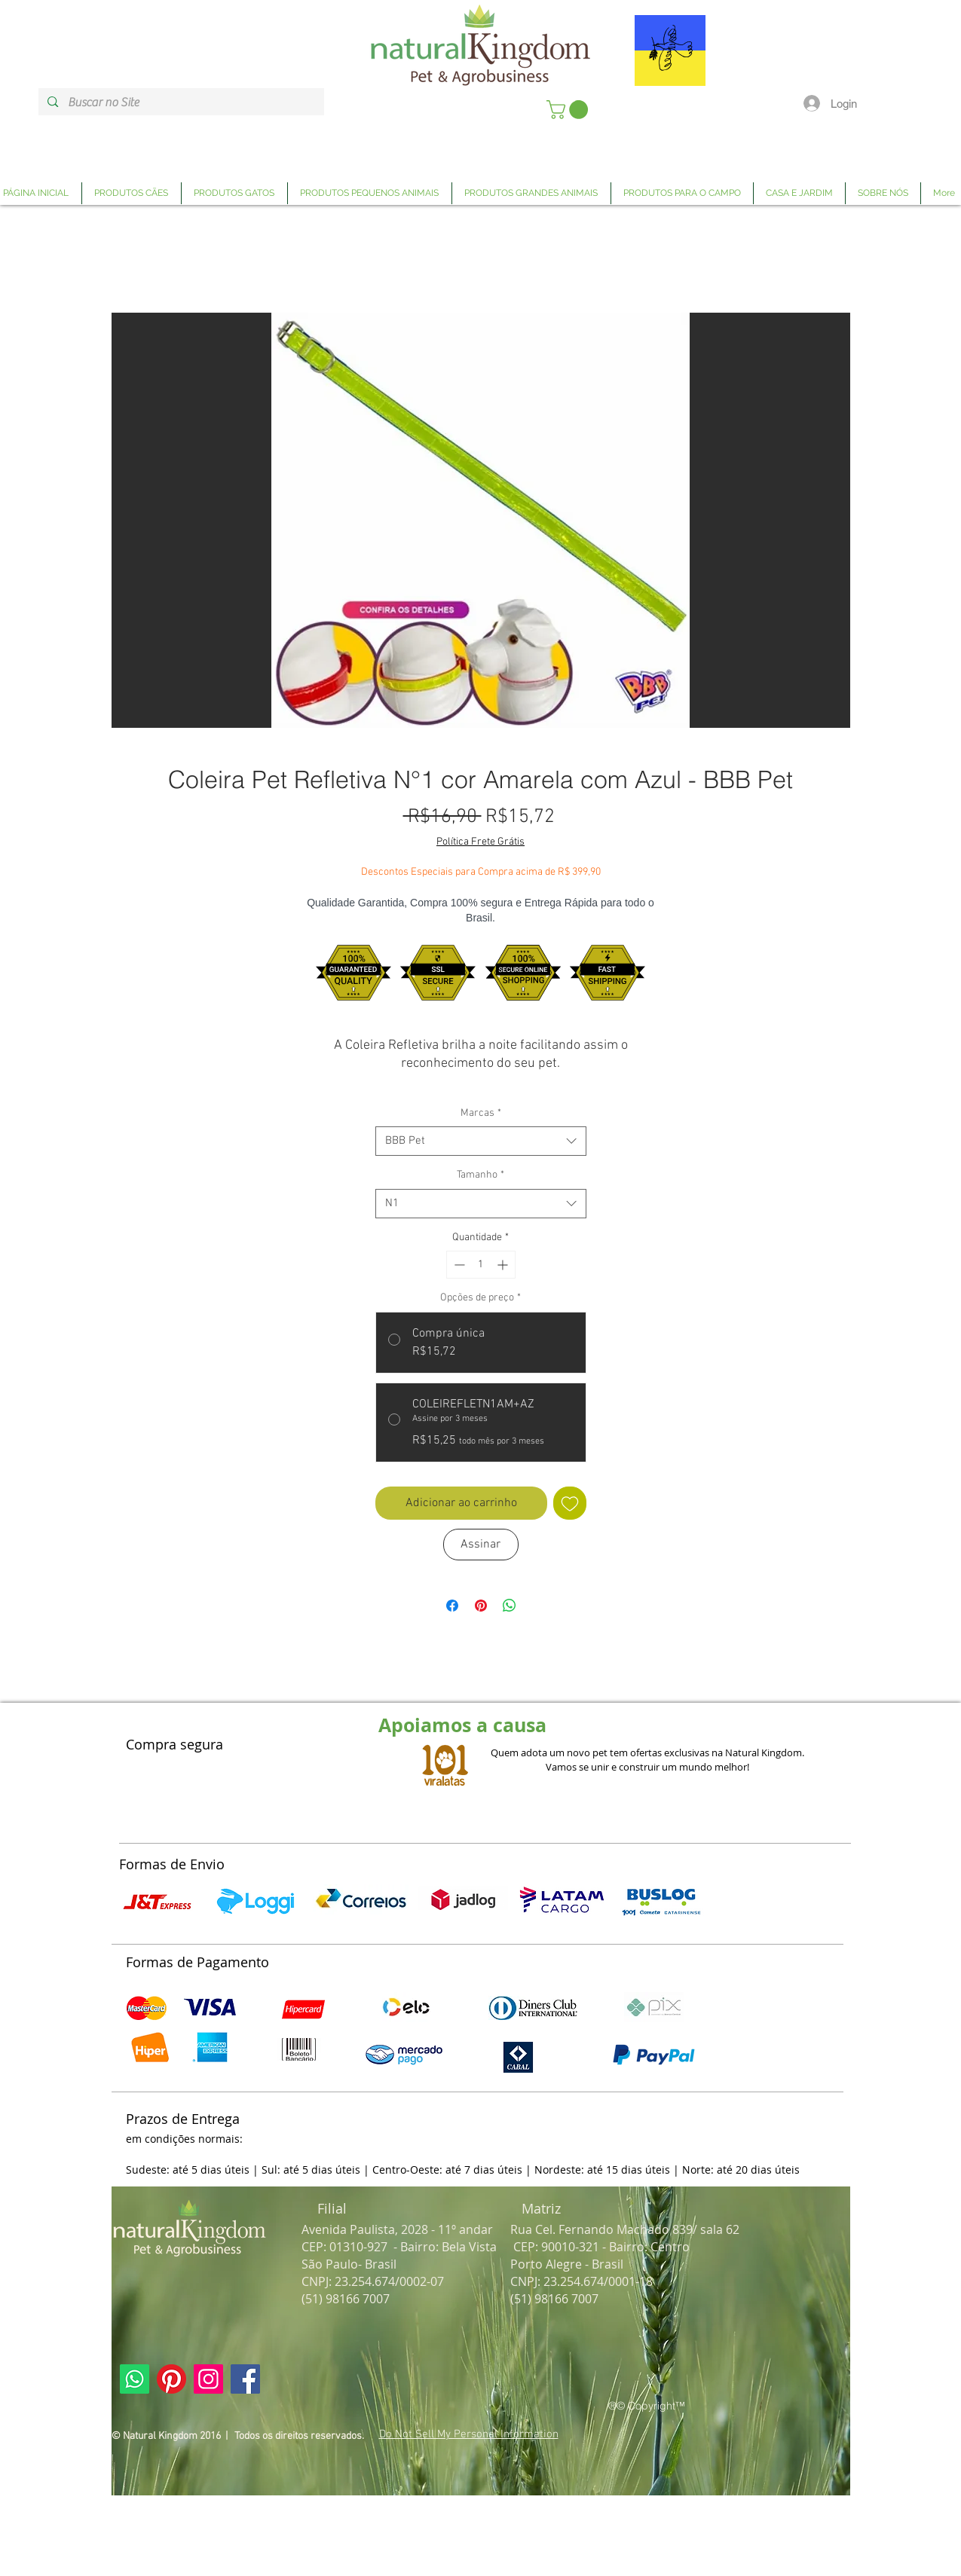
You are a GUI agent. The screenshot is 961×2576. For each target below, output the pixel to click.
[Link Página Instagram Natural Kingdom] (208, 2379)
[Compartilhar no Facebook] (452, 1606)
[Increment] (503, 1264)
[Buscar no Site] (180, 102)
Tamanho (480, 1175)
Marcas (481, 1113)
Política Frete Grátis (480, 842)
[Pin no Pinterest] (481, 1606)
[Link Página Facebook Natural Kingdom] (245, 2379)
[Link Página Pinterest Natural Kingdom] (171, 2379)
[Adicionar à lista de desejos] (569, 1503)
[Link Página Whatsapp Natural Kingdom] (134, 2379)
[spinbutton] (480, 1264)
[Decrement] (457, 1264)
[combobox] (480, 1141)
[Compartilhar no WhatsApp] (509, 1606)
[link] (569, 109)
